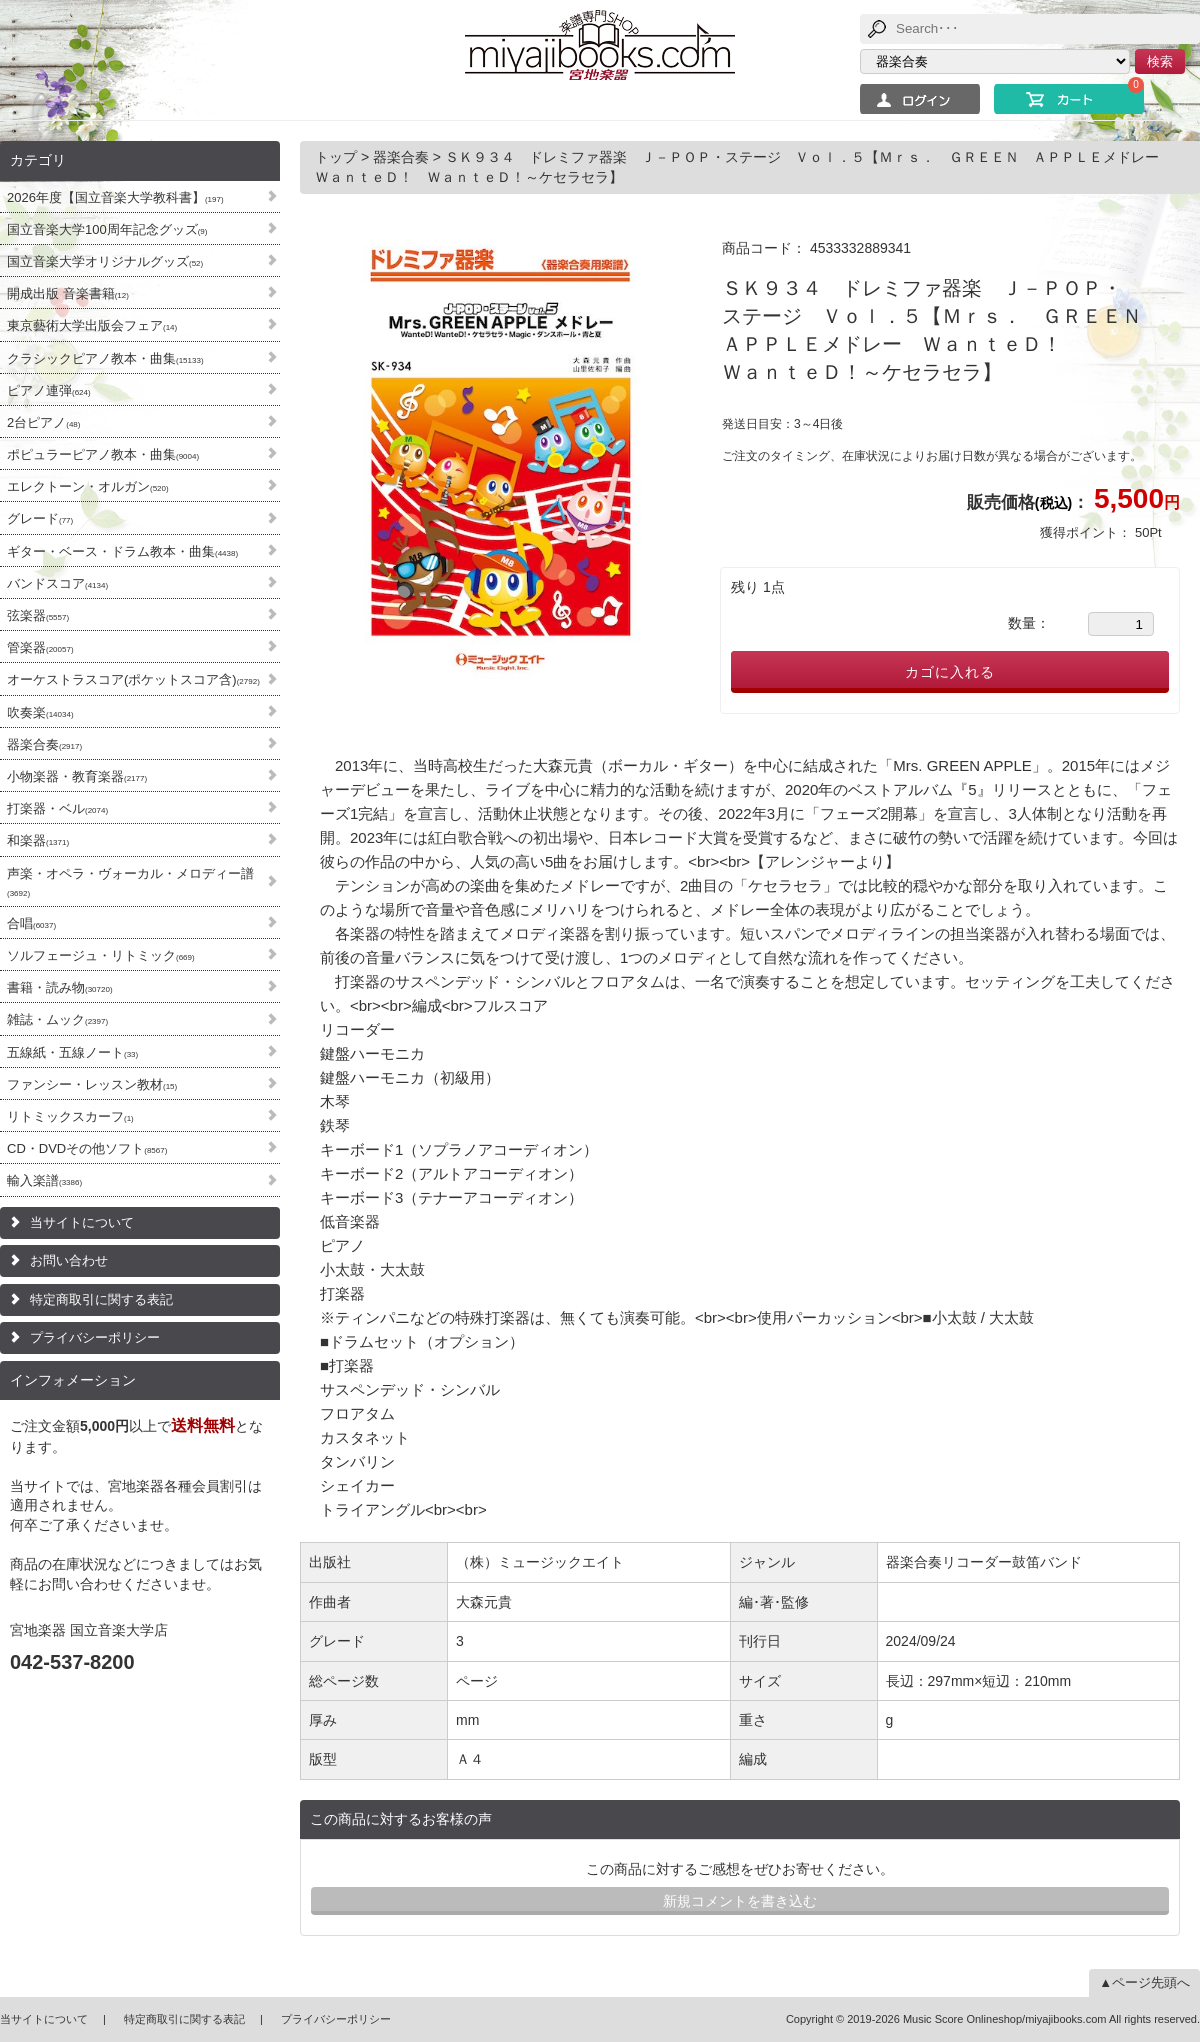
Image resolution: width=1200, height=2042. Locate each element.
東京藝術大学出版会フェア (92, 325)
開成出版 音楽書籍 (68, 293)
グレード (40, 518)
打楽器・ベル (57, 808)
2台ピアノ (43, 422)
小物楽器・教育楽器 (77, 776)
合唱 (31, 923)
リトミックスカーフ (70, 1116)
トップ (338, 157)
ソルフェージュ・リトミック (101, 955)
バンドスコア (57, 583)
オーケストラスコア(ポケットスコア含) (133, 679)
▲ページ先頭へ (1144, 1982)
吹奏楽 (40, 712)
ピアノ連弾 (49, 390)
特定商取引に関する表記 (101, 1299)
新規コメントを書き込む (740, 1901)
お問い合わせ (69, 1260)
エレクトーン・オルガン (88, 486)
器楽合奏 (44, 744)
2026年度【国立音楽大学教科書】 (115, 197)
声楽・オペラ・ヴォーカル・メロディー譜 (130, 882)
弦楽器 (38, 615)
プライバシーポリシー (95, 1337)
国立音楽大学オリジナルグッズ (105, 261)
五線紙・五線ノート (72, 1052)
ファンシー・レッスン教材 (92, 1084)
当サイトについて (82, 1222)
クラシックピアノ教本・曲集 (105, 358)
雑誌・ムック (57, 1019)
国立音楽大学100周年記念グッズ (107, 229)
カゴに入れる (950, 672)
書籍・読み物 (60, 987)
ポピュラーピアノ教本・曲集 (103, 454)
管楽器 (40, 647)
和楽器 (38, 840)
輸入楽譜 (44, 1180)
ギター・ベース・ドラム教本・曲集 (122, 551)
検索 (1160, 61)
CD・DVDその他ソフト (87, 1148)
